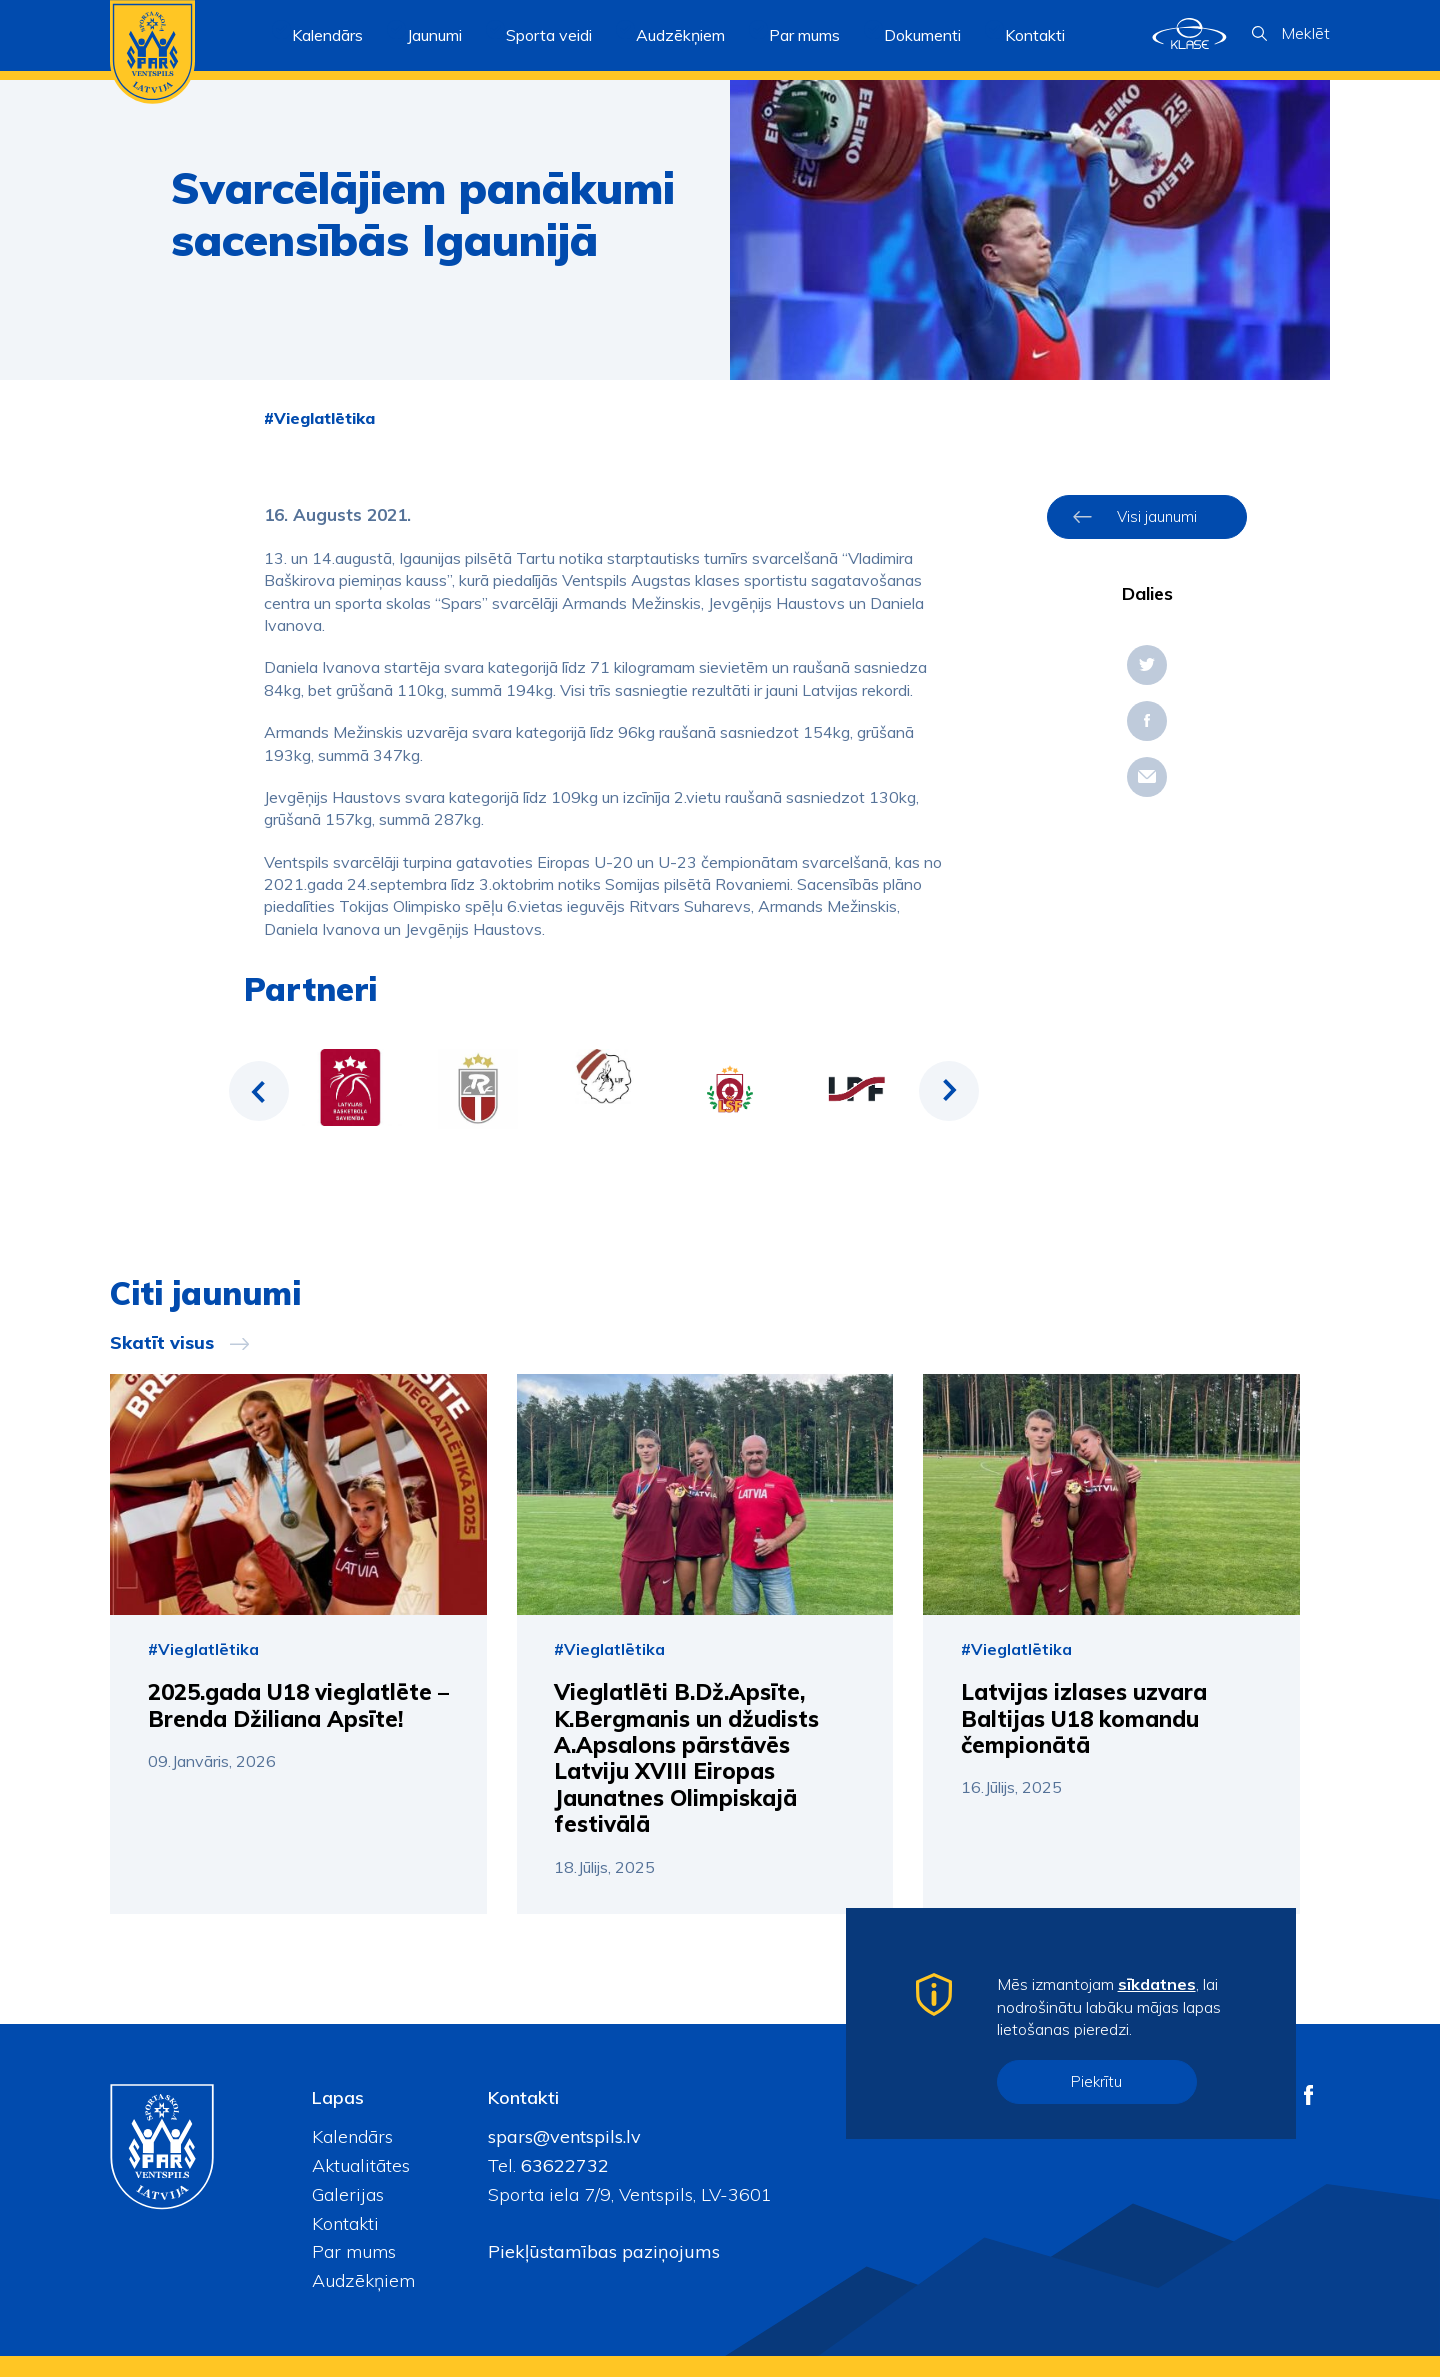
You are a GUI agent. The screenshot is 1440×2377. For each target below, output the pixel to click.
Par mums (354, 2251)
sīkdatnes (1157, 1984)
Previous (259, 1091)
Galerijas (348, 2194)
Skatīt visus (162, 1343)
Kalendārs (327, 35)
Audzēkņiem (363, 2280)
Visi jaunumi (1157, 516)
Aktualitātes (361, 2165)
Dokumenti (922, 35)
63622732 (562, 2165)
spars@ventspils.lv (564, 2136)
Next (949, 1091)
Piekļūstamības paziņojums (604, 2251)
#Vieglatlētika (319, 418)
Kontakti (1035, 35)
